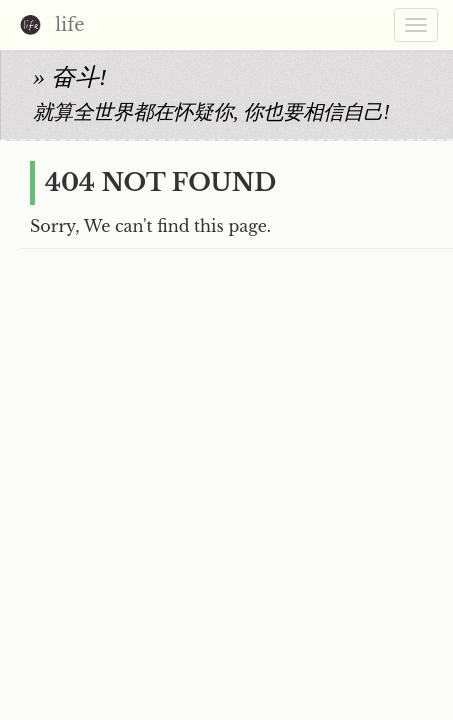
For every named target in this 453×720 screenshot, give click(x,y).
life (47, 26)
